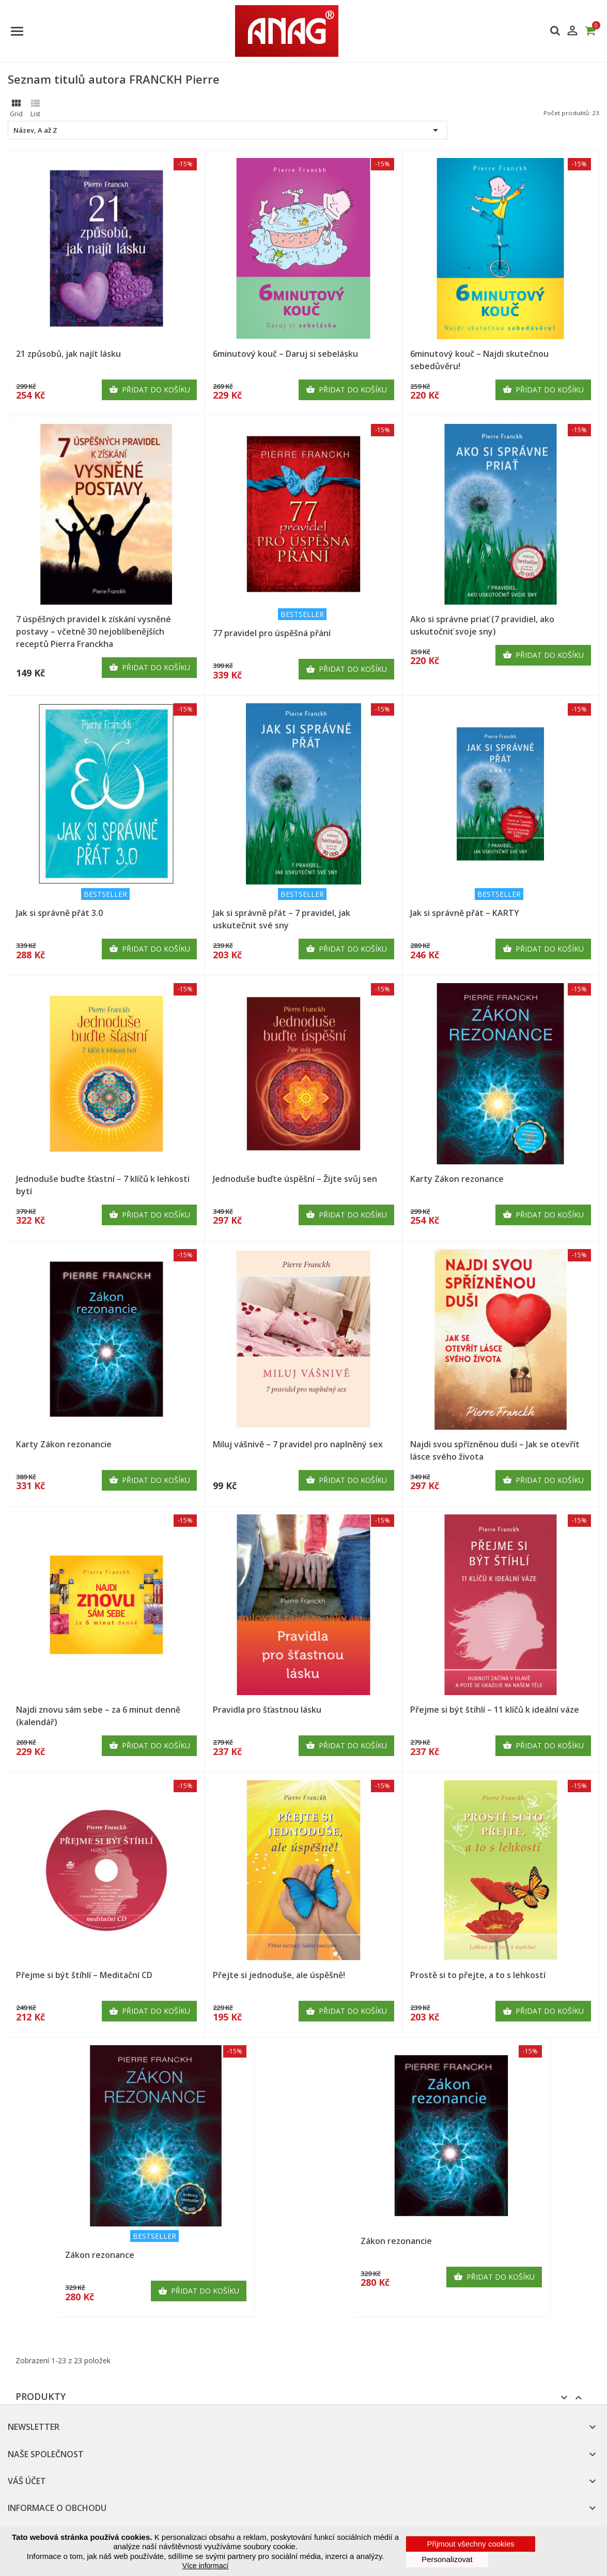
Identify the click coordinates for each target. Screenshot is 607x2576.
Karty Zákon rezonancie (64, 1444)
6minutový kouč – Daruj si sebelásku (285, 353)
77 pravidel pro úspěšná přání (272, 633)
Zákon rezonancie (396, 2241)
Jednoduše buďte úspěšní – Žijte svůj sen (295, 1178)
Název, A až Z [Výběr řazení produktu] (227, 130)
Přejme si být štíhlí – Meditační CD (84, 1975)
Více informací (205, 2566)
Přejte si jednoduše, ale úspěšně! (279, 1975)
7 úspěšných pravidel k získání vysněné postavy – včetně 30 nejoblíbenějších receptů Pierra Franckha (93, 631)
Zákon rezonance (99, 2255)
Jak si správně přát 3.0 (59, 913)
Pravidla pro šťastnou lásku (267, 1709)
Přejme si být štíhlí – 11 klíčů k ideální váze (494, 1709)
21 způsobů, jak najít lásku (68, 353)
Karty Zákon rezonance (457, 1178)
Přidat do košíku (149, 390)
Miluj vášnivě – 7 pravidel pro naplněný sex (298, 1444)
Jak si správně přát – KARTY (464, 913)
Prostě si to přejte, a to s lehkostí (478, 1975)
